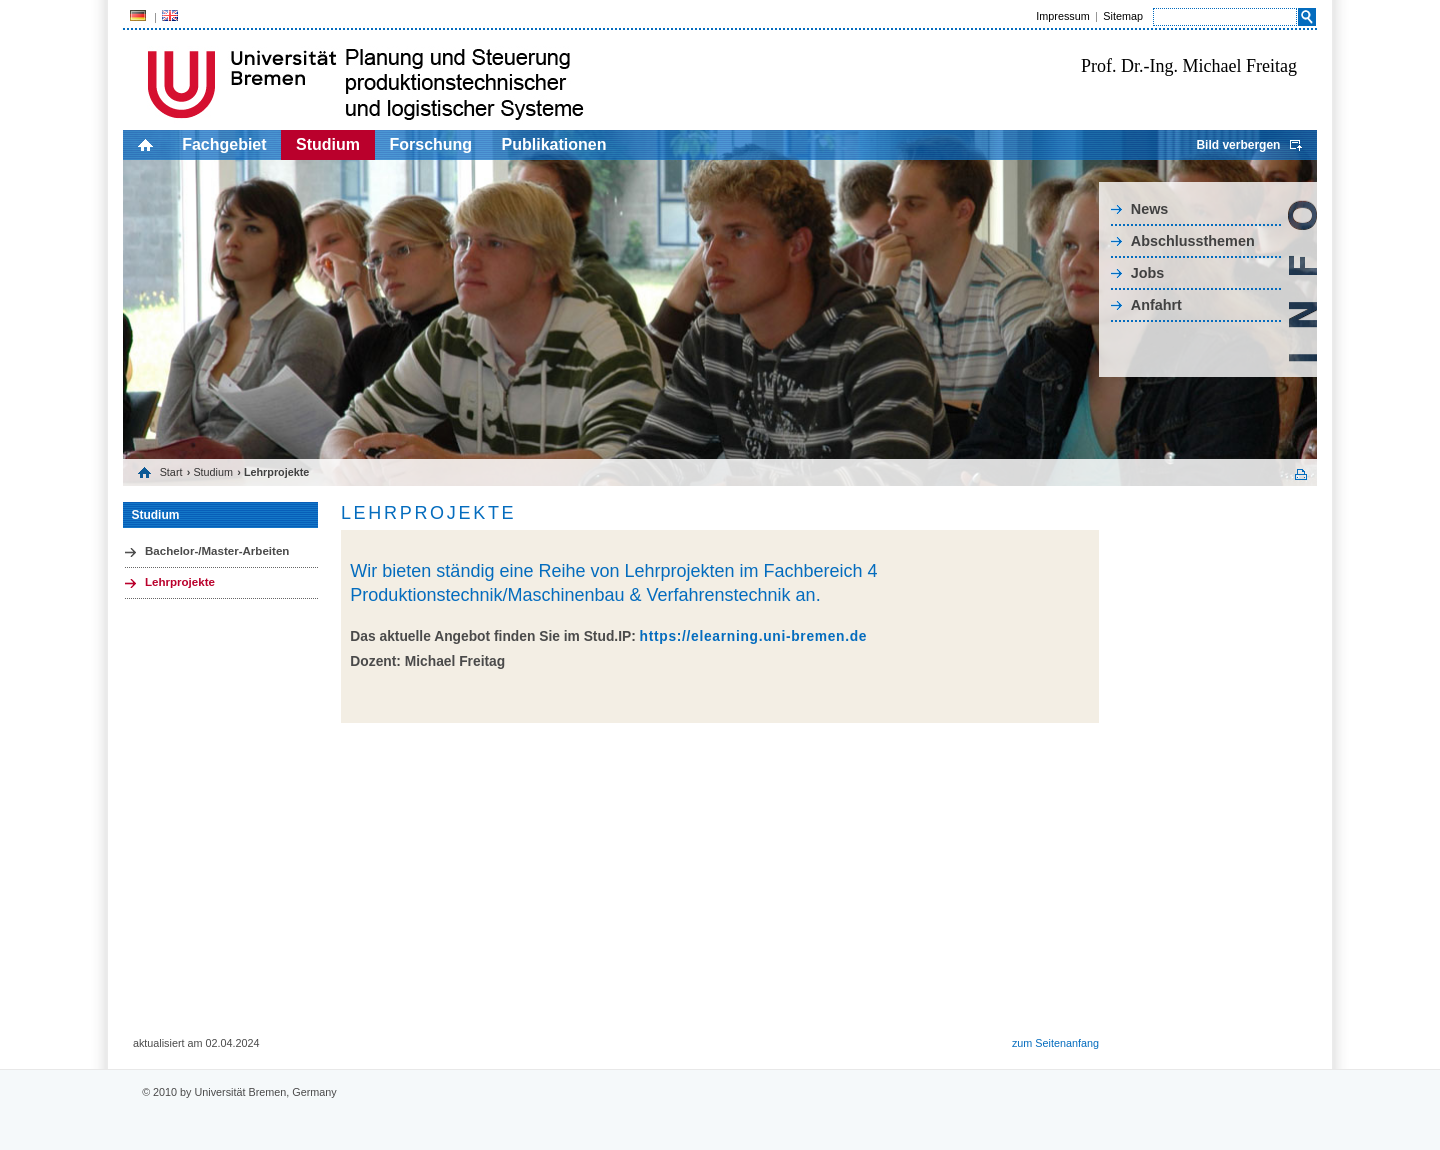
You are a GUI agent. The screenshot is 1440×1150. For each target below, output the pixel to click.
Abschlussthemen (1193, 241)
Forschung (430, 144)
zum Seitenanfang (1055, 1043)
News (1150, 209)
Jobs (1148, 273)
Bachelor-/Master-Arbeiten (217, 551)
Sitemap (1123, 16)
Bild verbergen (1238, 145)
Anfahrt (1156, 305)
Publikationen (554, 144)
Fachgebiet (224, 144)
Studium (328, 144)
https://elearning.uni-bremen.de (754, 636)
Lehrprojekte (180, 582)
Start (171, 472)
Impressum (1062, 16)
